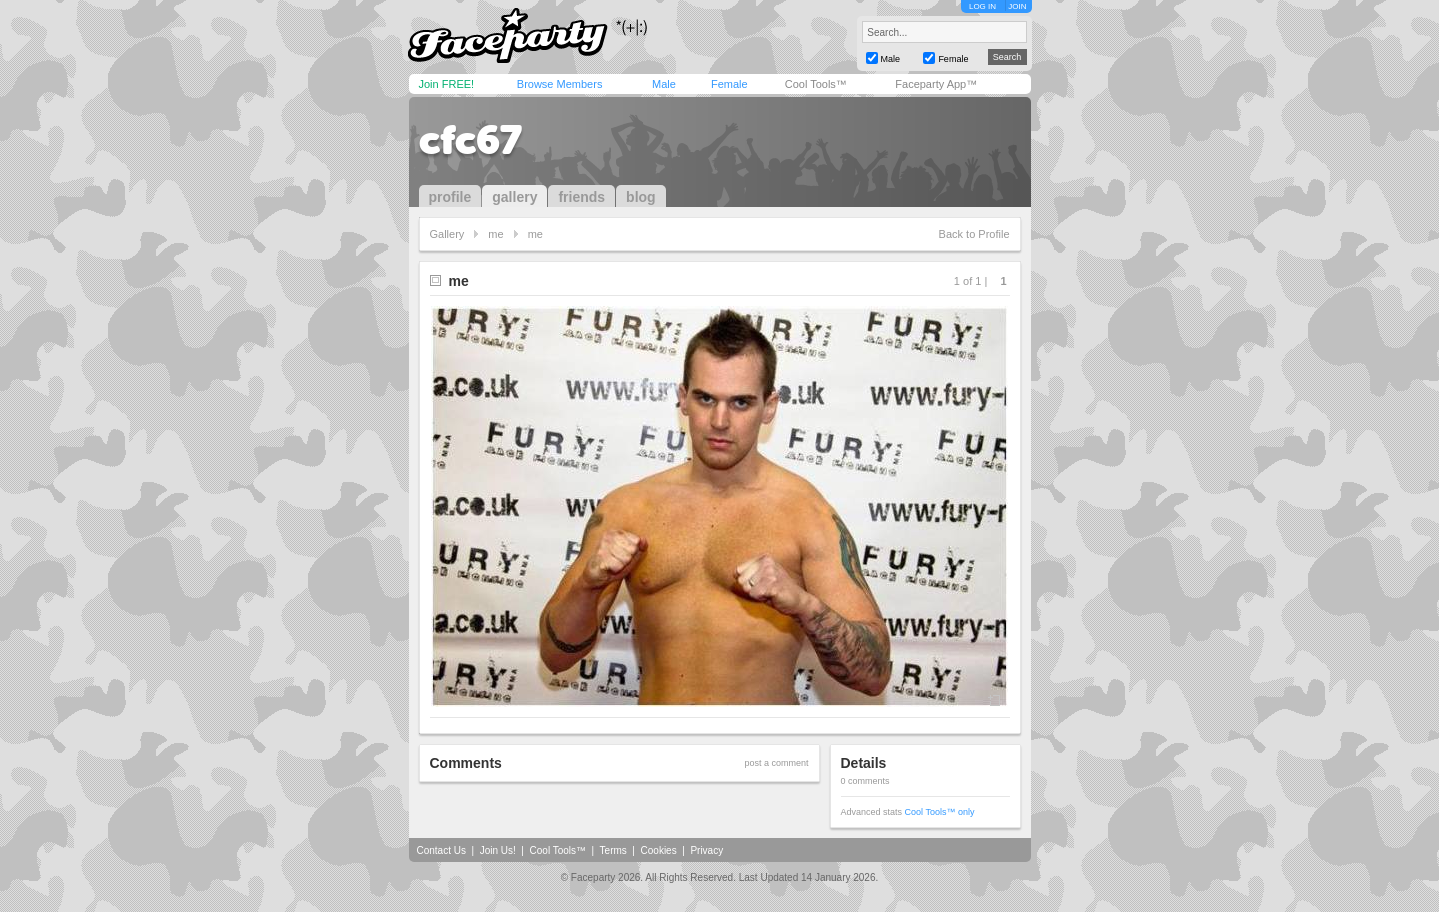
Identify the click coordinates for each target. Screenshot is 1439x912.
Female (729, 84)
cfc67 (470, 140)
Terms (613, 850)
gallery (514, 197)
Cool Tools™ (816, 84)
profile (450, 197)
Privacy (706, 850)
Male (664, 84)
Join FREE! (447, 84)
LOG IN (982, 6)
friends (581, 197)
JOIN (1017, 6)
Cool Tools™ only (940, 812)
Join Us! (498, 850)
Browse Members (560, 84)
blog (641, 197)
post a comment (776, 763)
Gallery (447, 234)
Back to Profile (974, 234)
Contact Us (441, 850)
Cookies (659, 850)
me (495, 234)
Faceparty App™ (936, 84)
